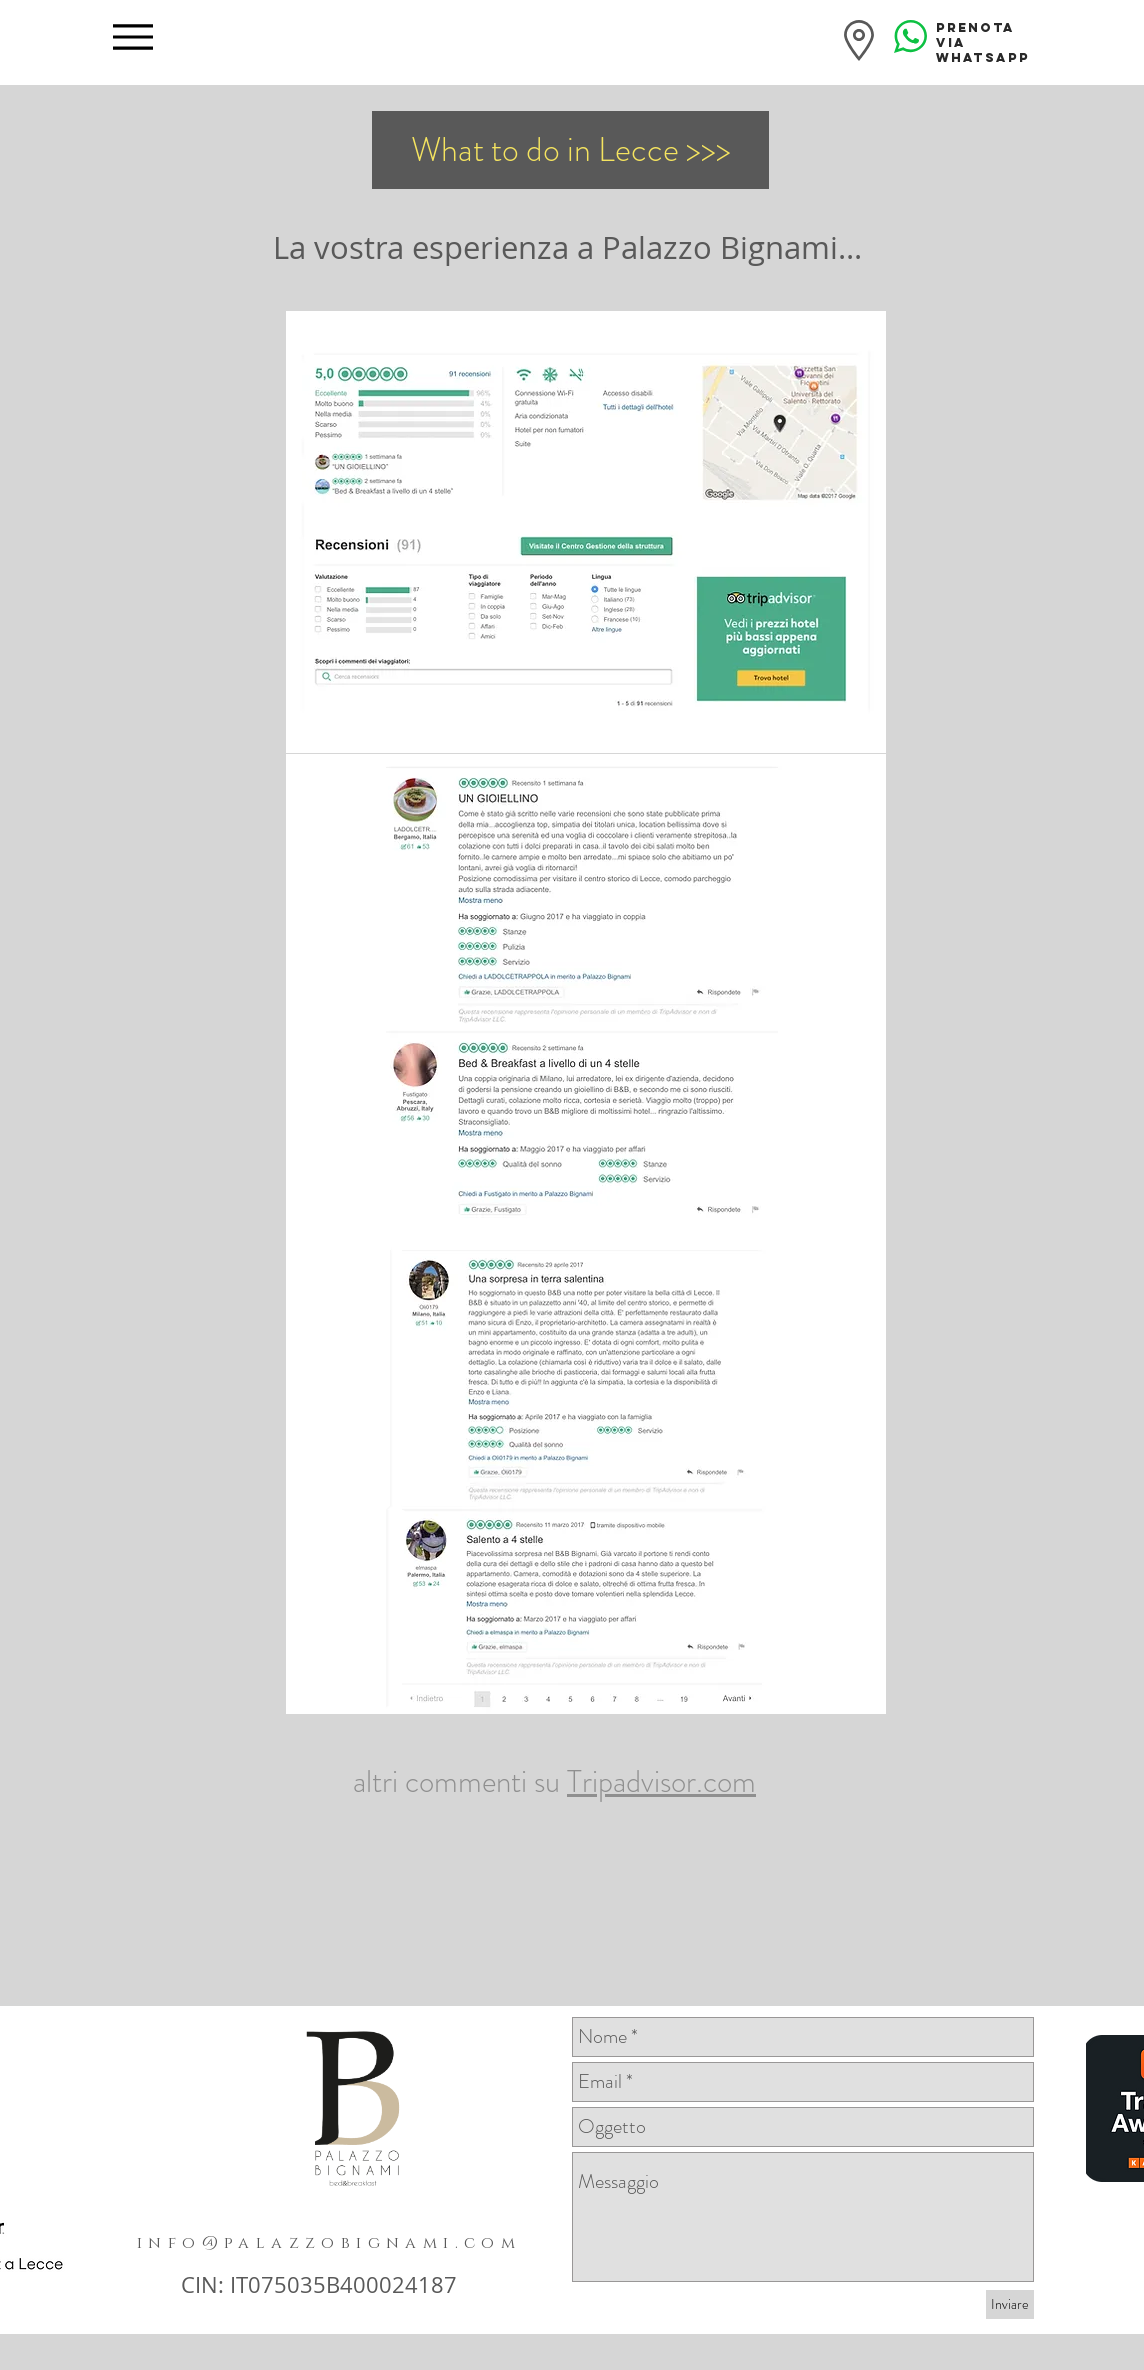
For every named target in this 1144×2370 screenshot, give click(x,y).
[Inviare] (1010, 2304)
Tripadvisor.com (661, 1781)
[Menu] (132, 36)
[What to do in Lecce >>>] (570, 150)
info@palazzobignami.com (329, 2243)
